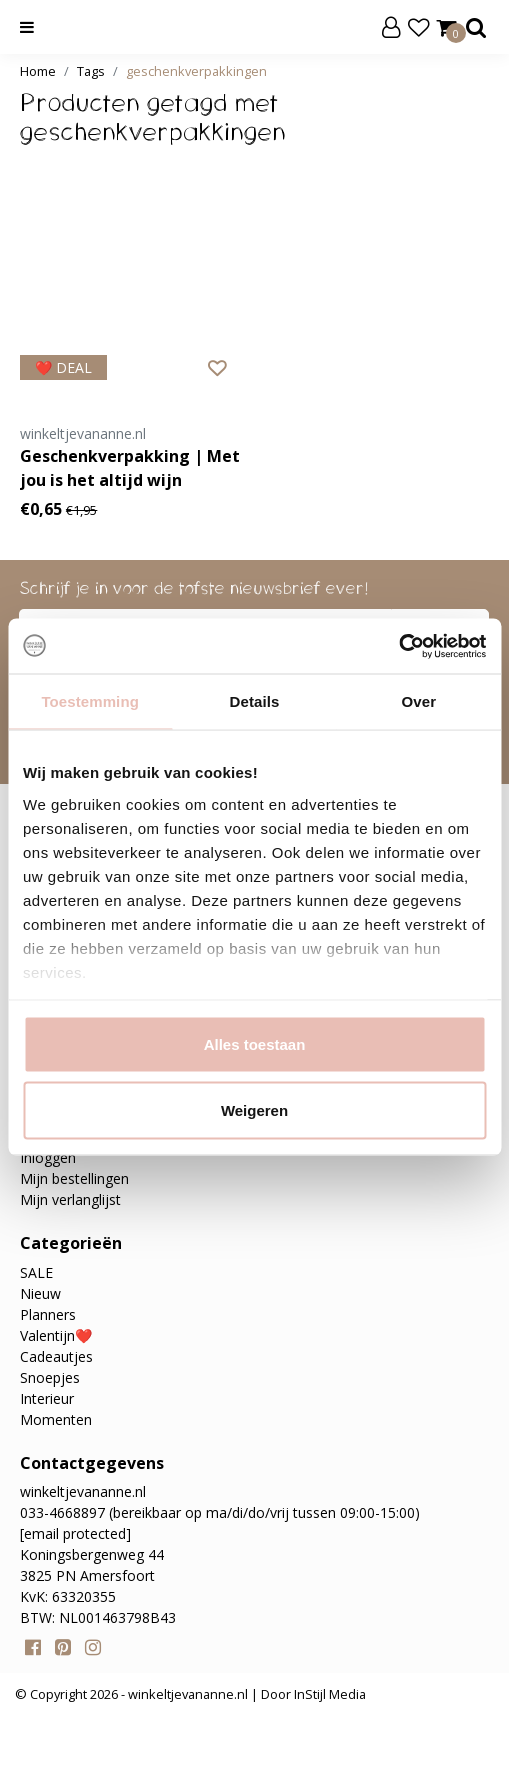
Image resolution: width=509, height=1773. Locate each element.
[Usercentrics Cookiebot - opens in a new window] (398, 646)
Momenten (56, 1419)
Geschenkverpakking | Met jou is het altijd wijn (130, 468)
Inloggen (48, 1157)
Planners (48, 1314)
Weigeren (254, 1109)
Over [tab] (419, 701)
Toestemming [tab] (90, 701)
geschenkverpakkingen (196, 71)
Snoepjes (50, 1377)
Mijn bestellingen (74, 1178)
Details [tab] (255, 701)
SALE (36, 1272)
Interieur (47, 1398)
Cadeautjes (56, 1356)
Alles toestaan (255, 1044)
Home (38, 71)
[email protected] (75, 1533)
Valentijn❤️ (56, 1335)
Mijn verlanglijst (70, 1199)
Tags (91, 71)
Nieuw (40, 1293)
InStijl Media (328, 1694)
